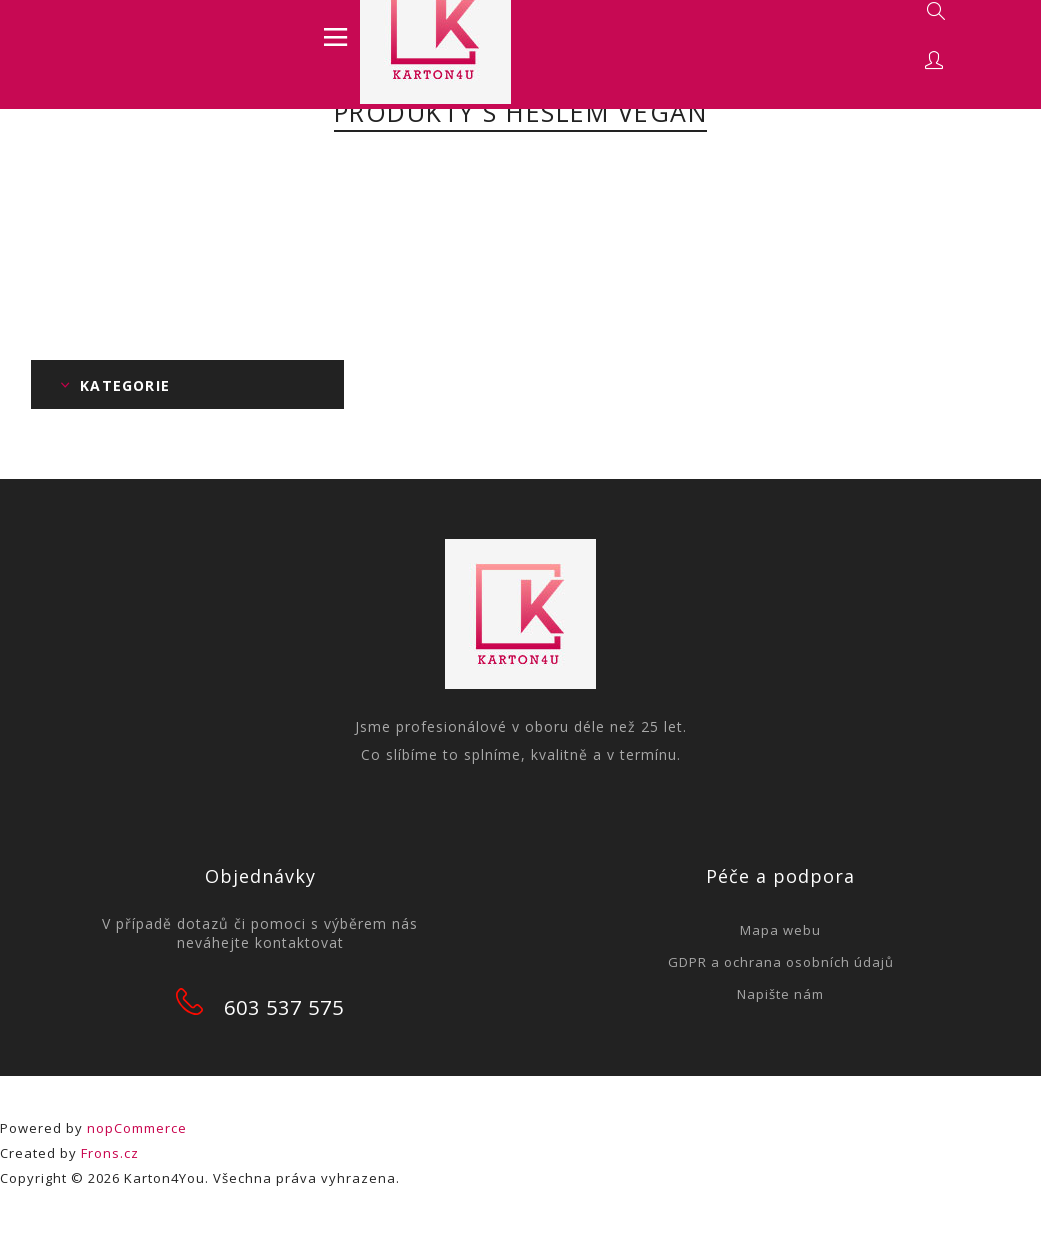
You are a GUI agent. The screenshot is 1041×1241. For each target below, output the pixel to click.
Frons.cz (110, 1153)
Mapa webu (780, 930)
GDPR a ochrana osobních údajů (781, 962)
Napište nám (780, 994)
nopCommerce (137, 1128)
